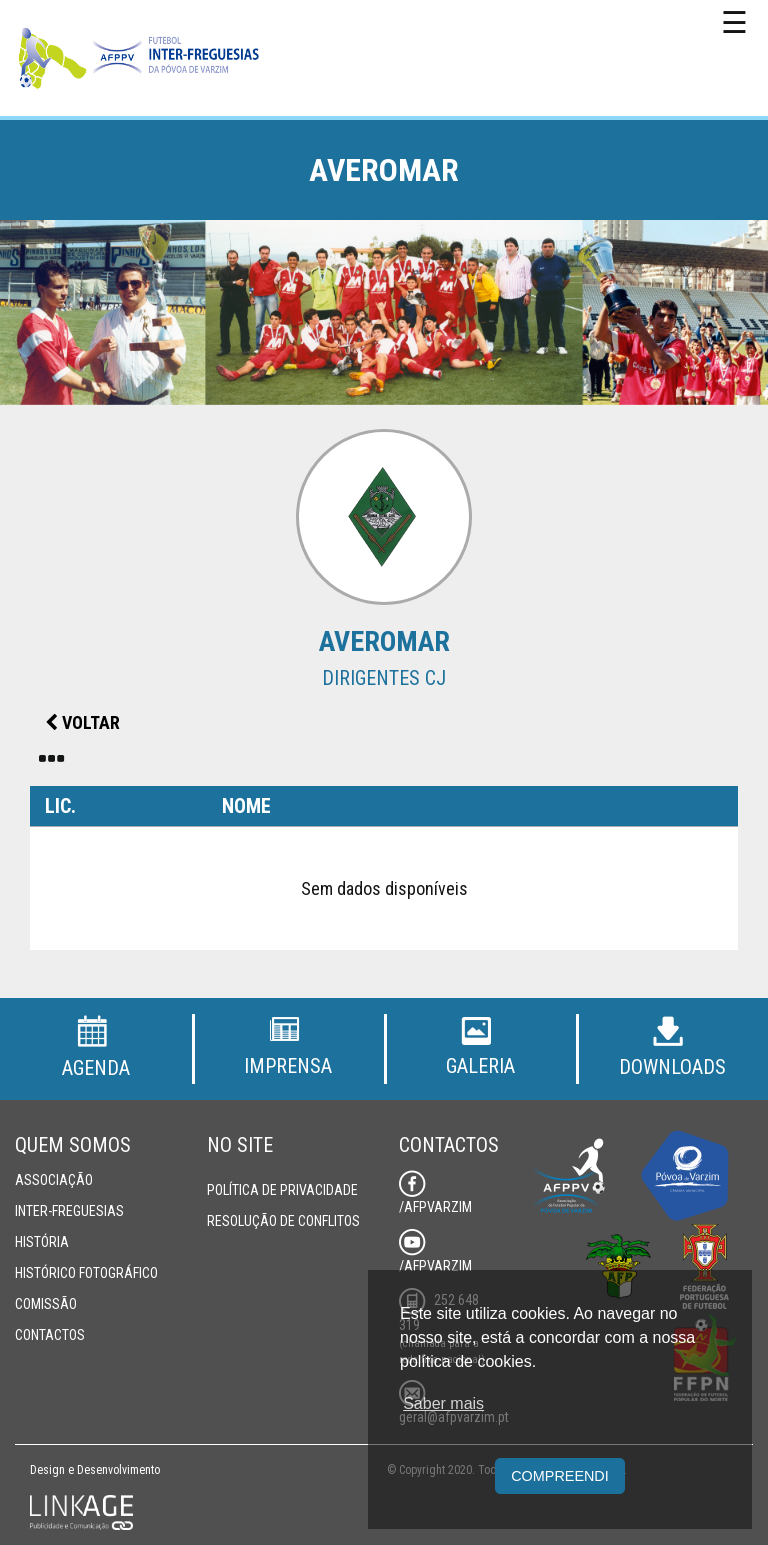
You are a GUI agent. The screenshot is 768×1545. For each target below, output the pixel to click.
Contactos (50, 1335)
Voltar (82, 722)
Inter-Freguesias (69, 1211)
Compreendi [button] (560, 1476)
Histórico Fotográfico (86, 1273)
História (42, 1242)
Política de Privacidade (282, 1190)
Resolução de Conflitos (283, 1221)
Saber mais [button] (443, 1403)
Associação (54, 1180)
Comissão (46, 1304)
